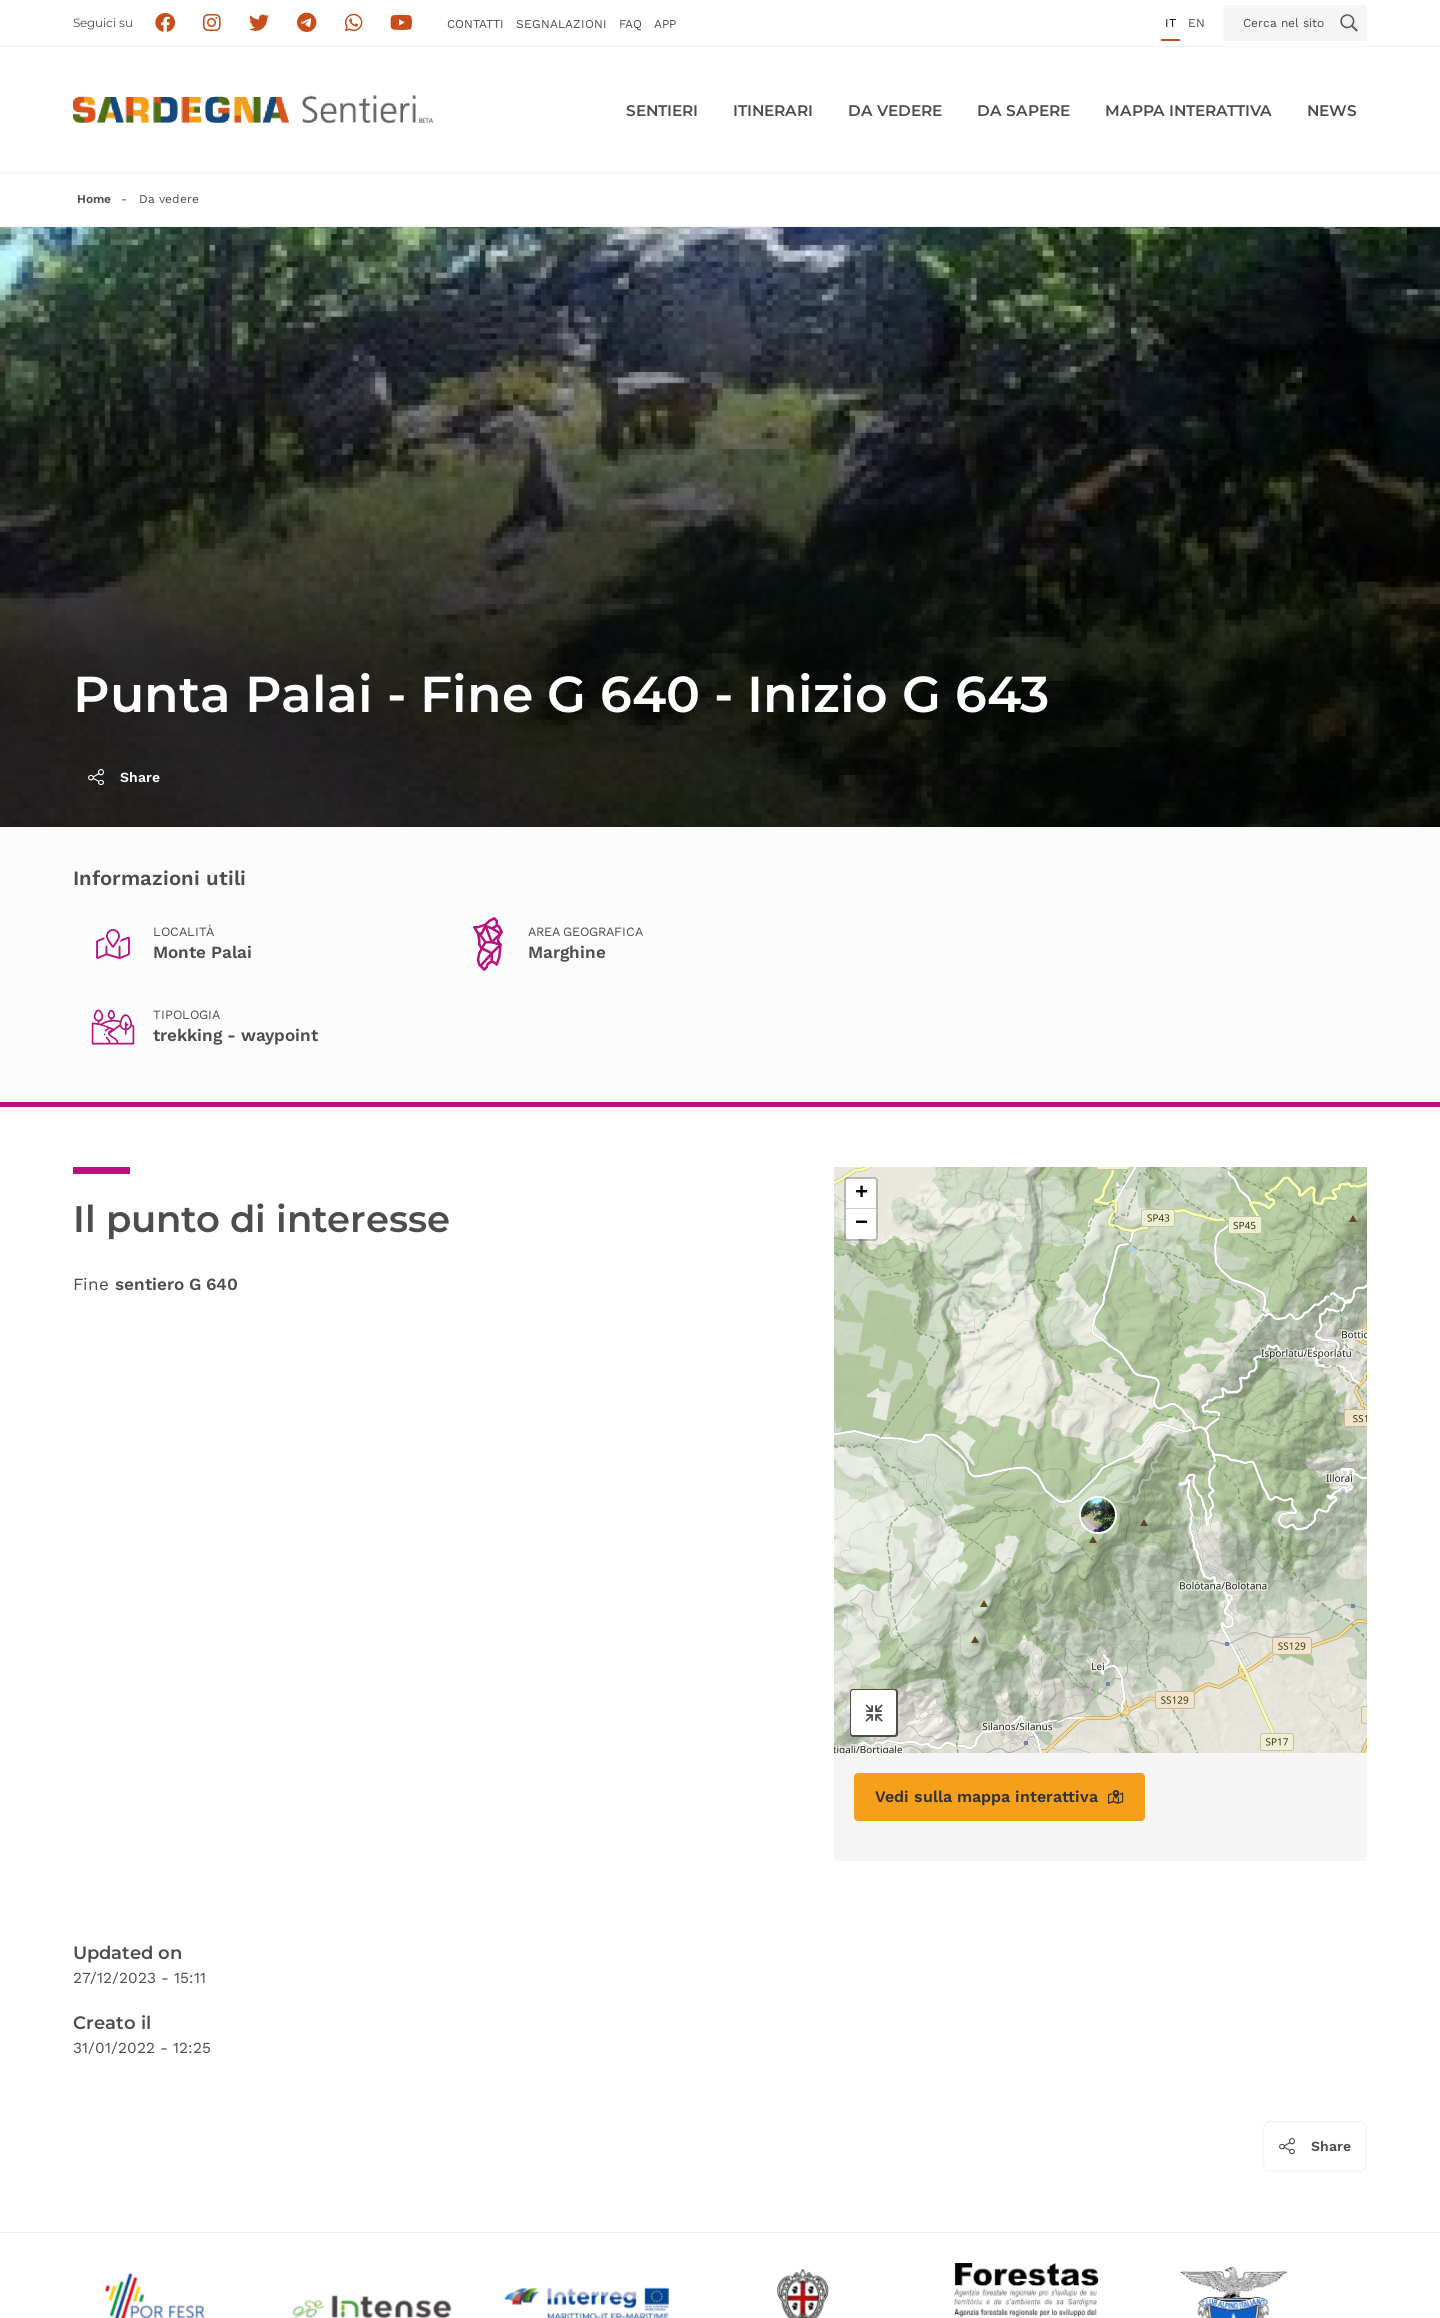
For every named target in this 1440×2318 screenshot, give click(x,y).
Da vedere (895, 110)
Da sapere (1023, 110)
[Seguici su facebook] (164, 23)
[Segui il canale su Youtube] (401, 23)
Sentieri (662, 110)
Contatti (475, 24)
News (1332, 110)
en (1196, 23)
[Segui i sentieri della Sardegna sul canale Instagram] (212, 23)
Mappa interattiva (1188, 110)
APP (665, 24)
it (1170, 23)
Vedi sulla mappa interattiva (999, 1796)
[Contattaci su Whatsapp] (354, 23)
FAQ (630, 24)
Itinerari (773, 110)
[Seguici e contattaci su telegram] (306, 23)
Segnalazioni (561, 24)
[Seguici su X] (259, 23)
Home (94, 199)
